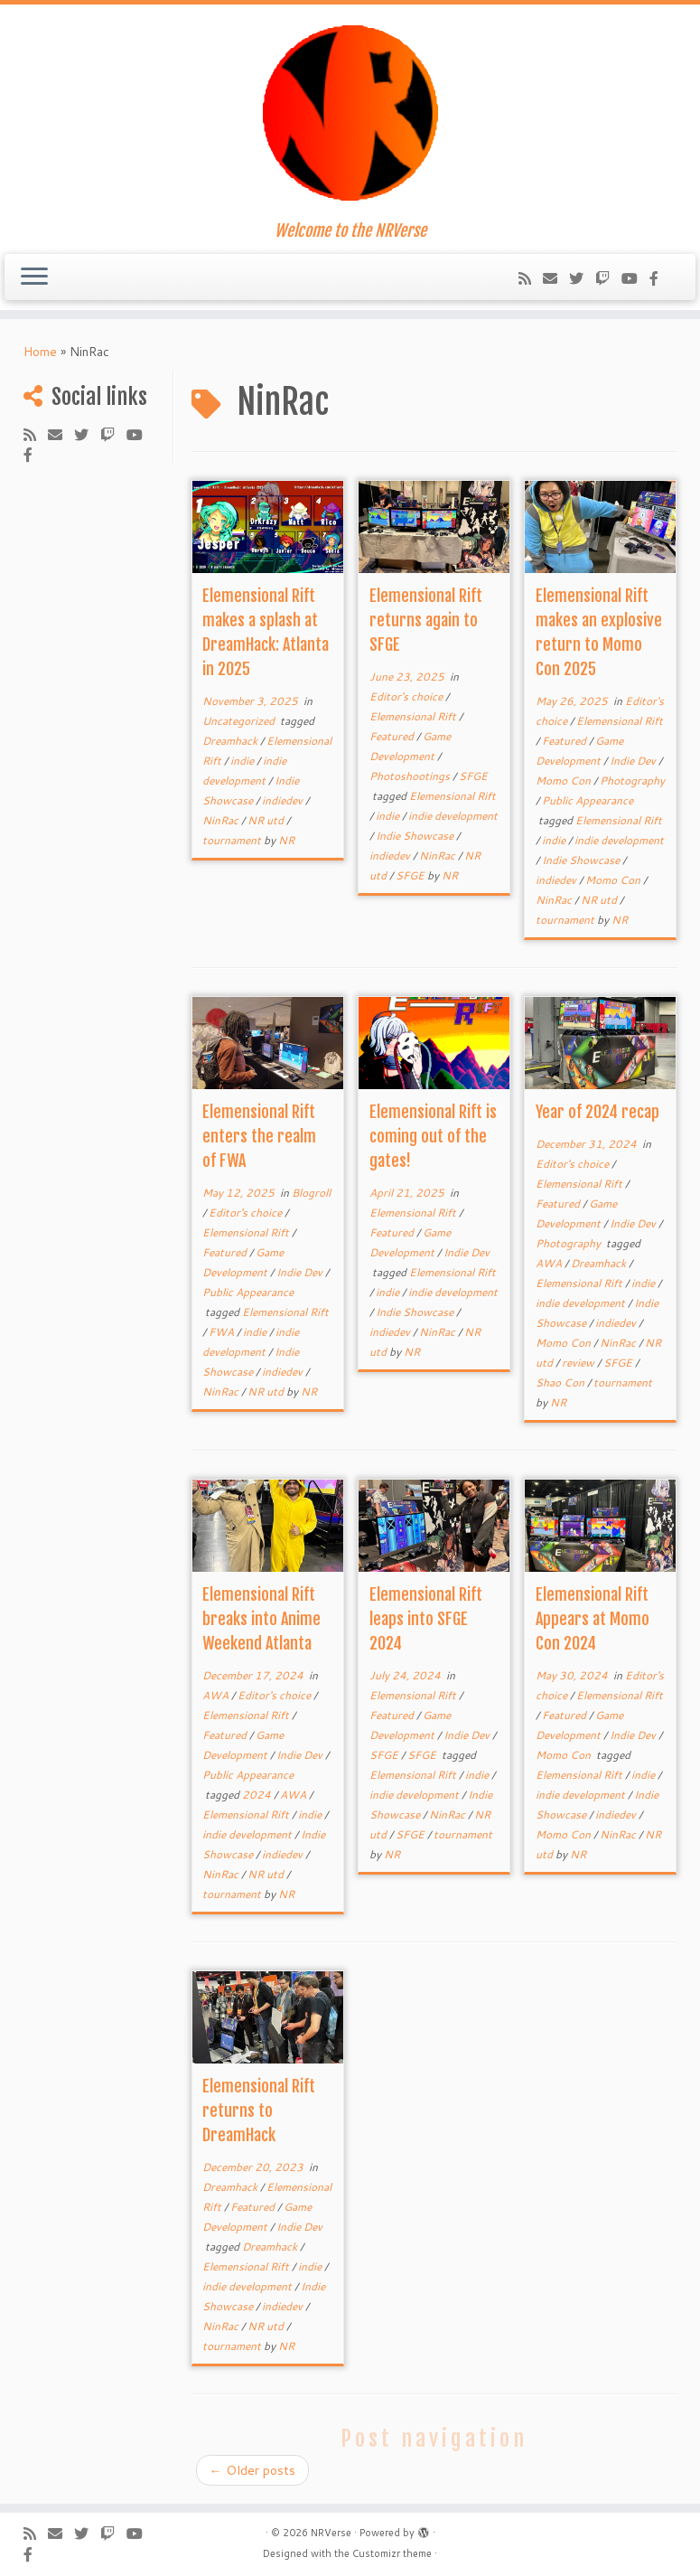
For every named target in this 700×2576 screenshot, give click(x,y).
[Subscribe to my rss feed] (530, 278)
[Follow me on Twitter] (582, 278)
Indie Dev (634, 760)
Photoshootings (411, 776)
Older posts (252, 2470)
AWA (550, 1263)
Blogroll (311, 1192)
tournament (233, 840)
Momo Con (564, 780)
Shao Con (561, 1382)
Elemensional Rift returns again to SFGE (425, 620)
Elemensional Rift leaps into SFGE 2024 (425, 1618)
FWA (223, 1332)
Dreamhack (231, 740)
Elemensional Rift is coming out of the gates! (433, 1136)
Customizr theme (392, 2553)
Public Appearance (587, 800)
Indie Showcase (416, 835)
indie (243, 760)
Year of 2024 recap (597, 1112)
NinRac (221, 820)
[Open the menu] (34, 277)
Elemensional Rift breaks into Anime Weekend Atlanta (261, 1618)
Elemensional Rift (414, 716)
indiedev (283, 800)
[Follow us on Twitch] (608, 278)
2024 (258, 1794)
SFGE (473, 776)
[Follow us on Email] (556, 278)
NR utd (266, 820)
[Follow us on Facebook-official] (659, 278)
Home (40, 352)
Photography (632, 780)
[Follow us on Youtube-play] (635, 278)
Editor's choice (407, 696)
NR (286, 840)
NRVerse (331, 2532)
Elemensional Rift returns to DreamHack (258, 2110)
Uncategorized (239, 721)
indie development (453, 815)
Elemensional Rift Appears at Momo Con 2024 (592, 1618)
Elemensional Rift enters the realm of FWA (259, 1136)
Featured (392, 736)
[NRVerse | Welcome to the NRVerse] (350, 113)
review (579, 1362)
